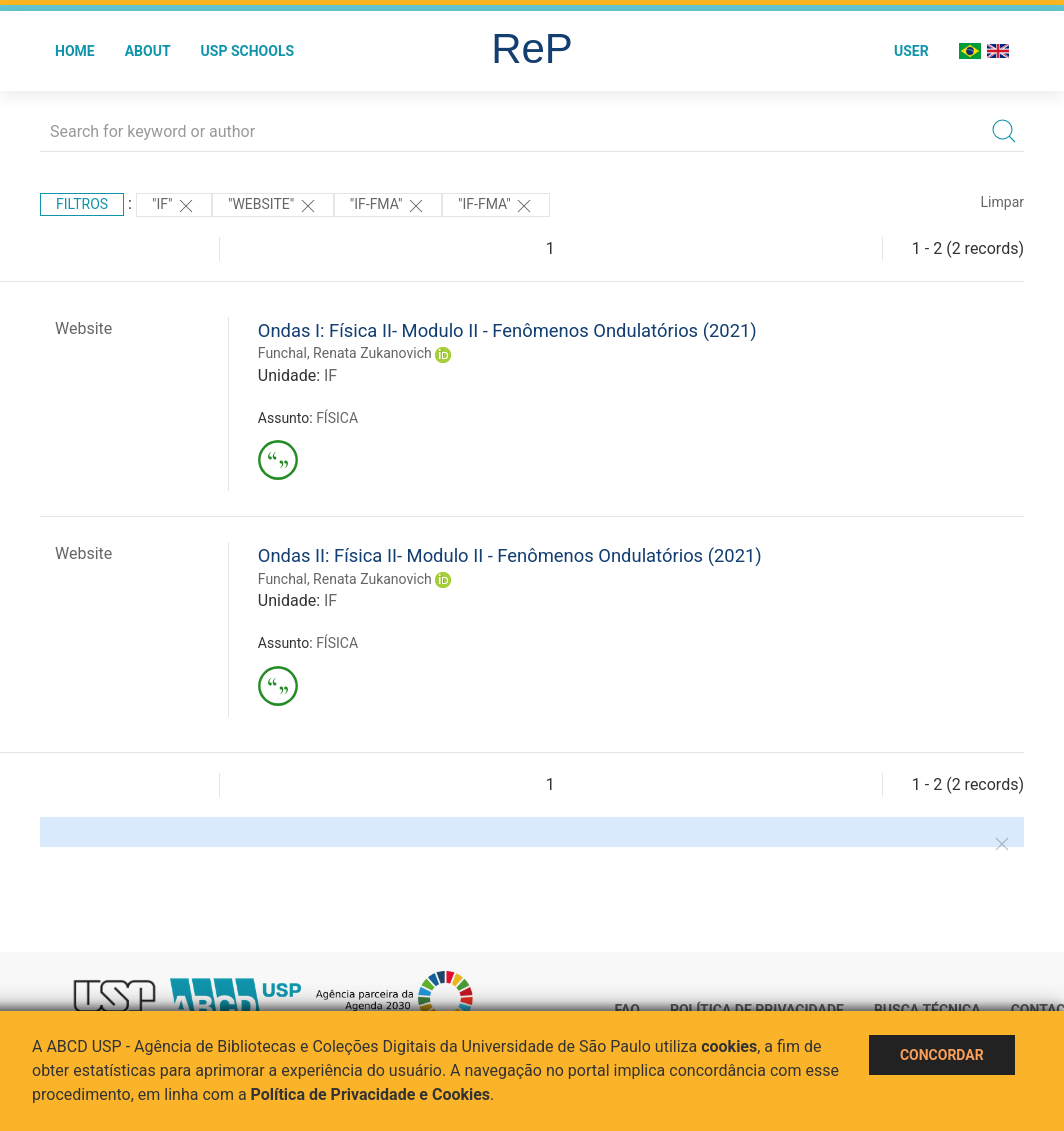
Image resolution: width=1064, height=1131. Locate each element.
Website (83, 328)
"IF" (174, 206)
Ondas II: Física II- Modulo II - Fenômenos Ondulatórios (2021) (510, 555)
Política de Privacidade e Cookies (371, 1094)
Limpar (1002, 202)
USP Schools (248, 51)
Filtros (82, 204)
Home (75, 51)
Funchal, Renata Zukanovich (345, 353)
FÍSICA (337, 418)
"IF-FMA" (388, 206)
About (148, 51)
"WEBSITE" (273, 206)
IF (330, 375)
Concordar (942, 1055)
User (911, 51)
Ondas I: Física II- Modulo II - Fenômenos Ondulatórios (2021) (507, 330)
